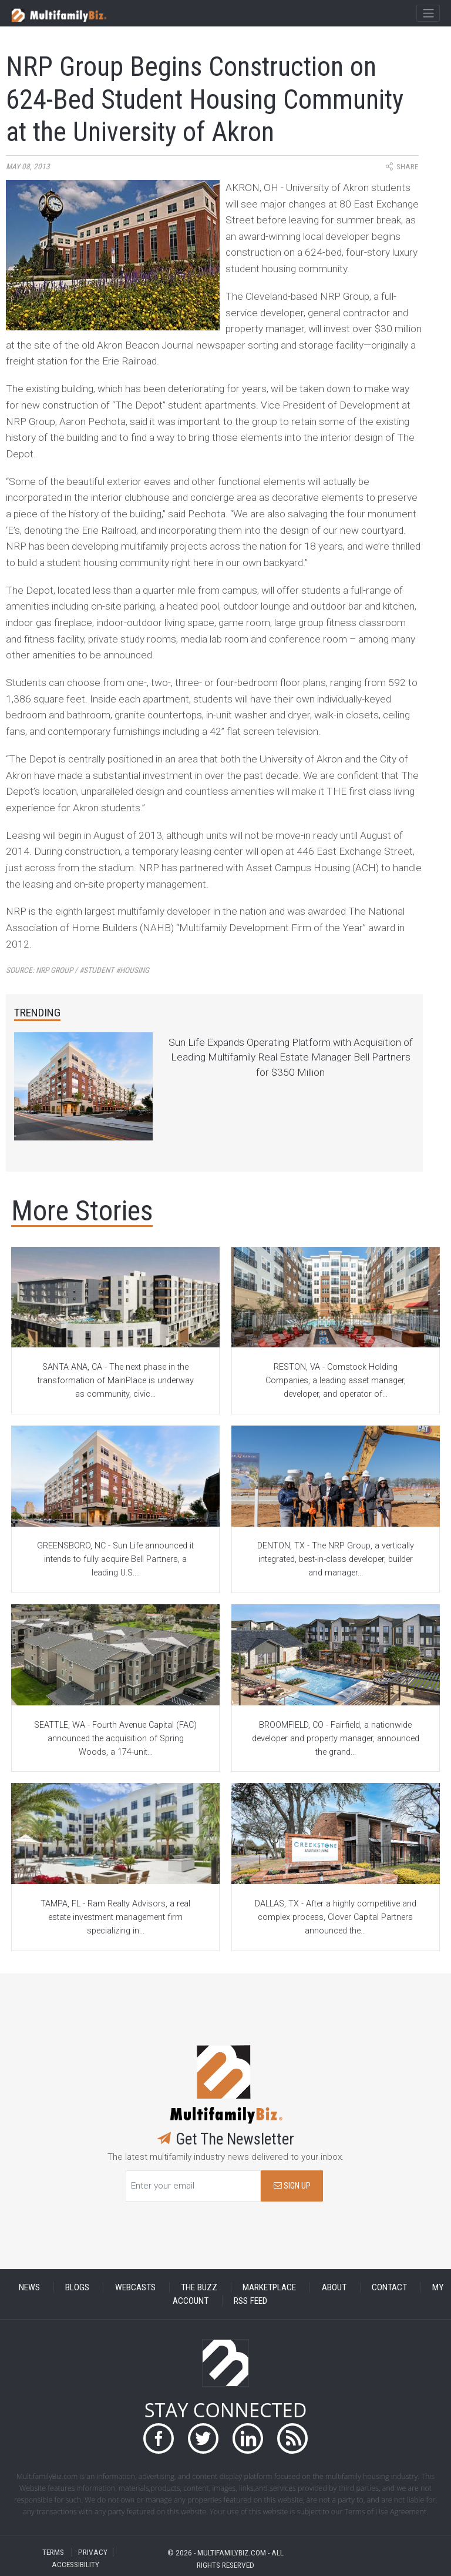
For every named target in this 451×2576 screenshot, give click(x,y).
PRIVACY (92, 2552)
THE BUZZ (199, 2287)
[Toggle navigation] (427, 13)
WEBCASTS (135, 2287)
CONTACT (389, 2287)
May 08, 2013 (28, 166)
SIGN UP (292, 2186)
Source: (77, 970)
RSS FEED (250, 2301)
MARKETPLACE (269, 2287)
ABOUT (334, 2287)
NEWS (29, 2287)
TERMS (53, 2552)
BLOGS (77, 2287)
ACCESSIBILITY (75, 2564)
